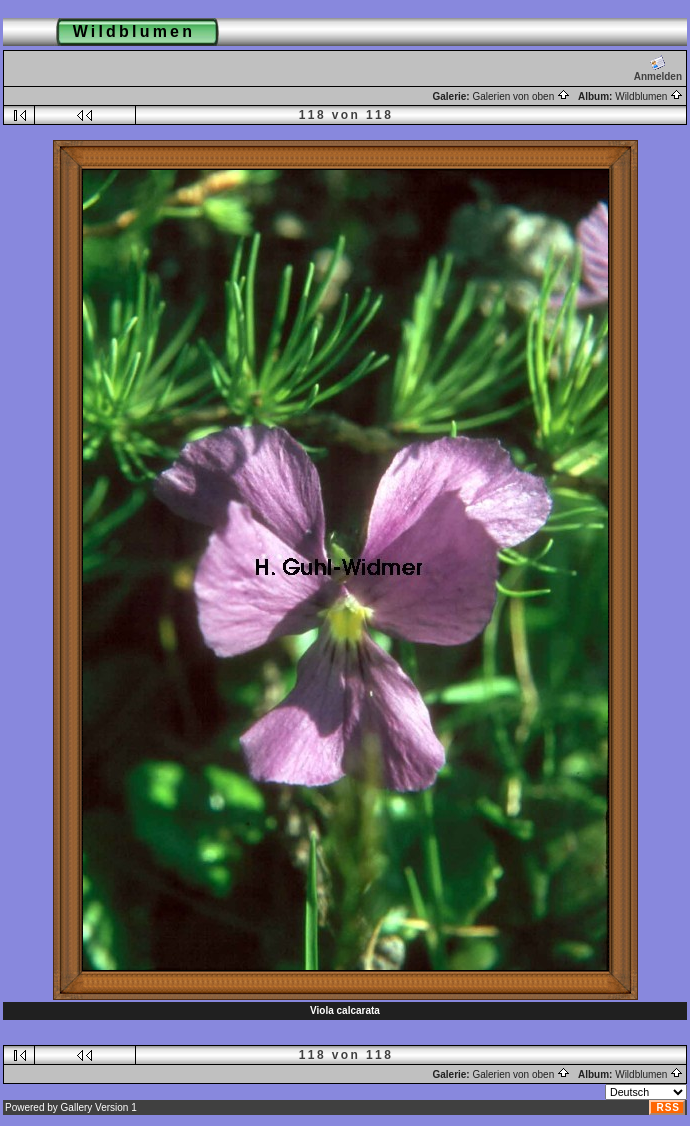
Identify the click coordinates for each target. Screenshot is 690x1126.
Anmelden (658, 68)
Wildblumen (649, 96)
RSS (668, 1107)
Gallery (77, 1107)
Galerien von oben (521, 96)
